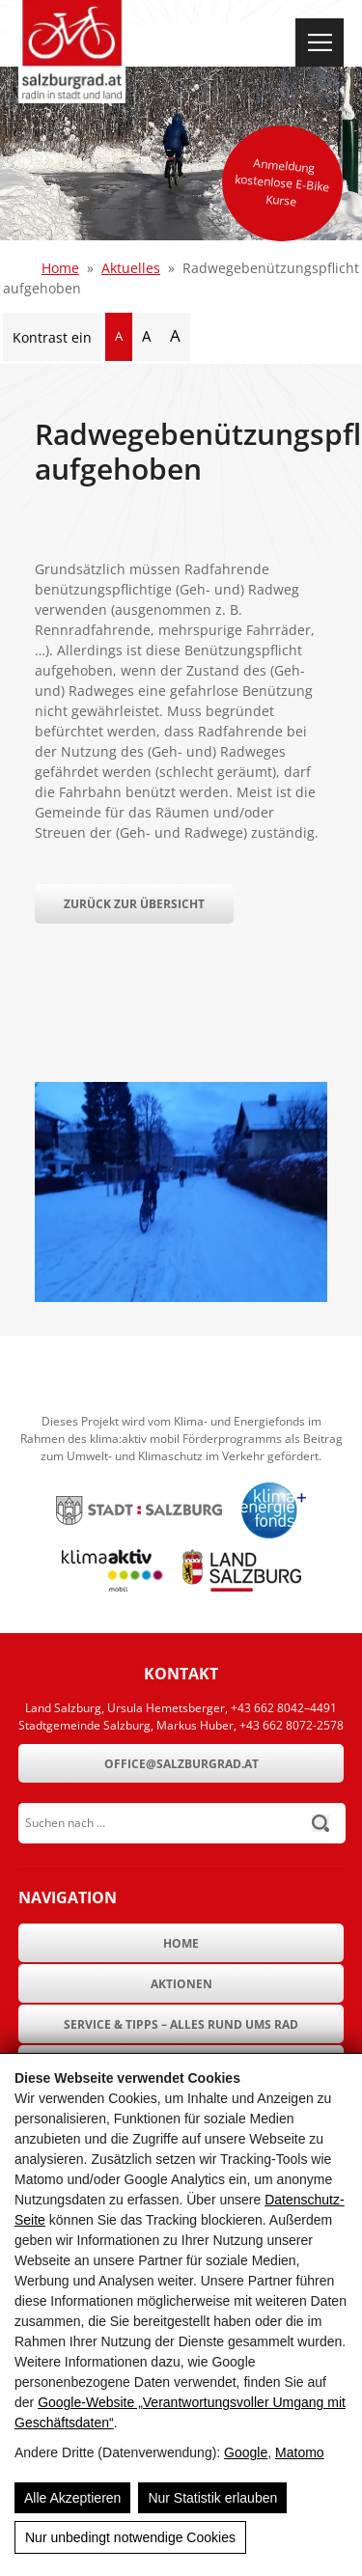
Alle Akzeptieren (72, 2498)
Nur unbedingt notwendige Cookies (130, 2537)
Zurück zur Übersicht (134, 904)
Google (245, 2452)
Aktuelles (130, 268)
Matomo (299, 2452)
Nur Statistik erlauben (212, 2498)
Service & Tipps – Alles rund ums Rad (181, 2024)
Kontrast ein (52, 337)
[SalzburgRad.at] (71, 51)
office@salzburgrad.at (181, 1764)
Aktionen (181, 1984)
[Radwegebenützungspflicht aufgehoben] (181, 1297)
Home (60, 268)
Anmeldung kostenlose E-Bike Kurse (282, 181)
